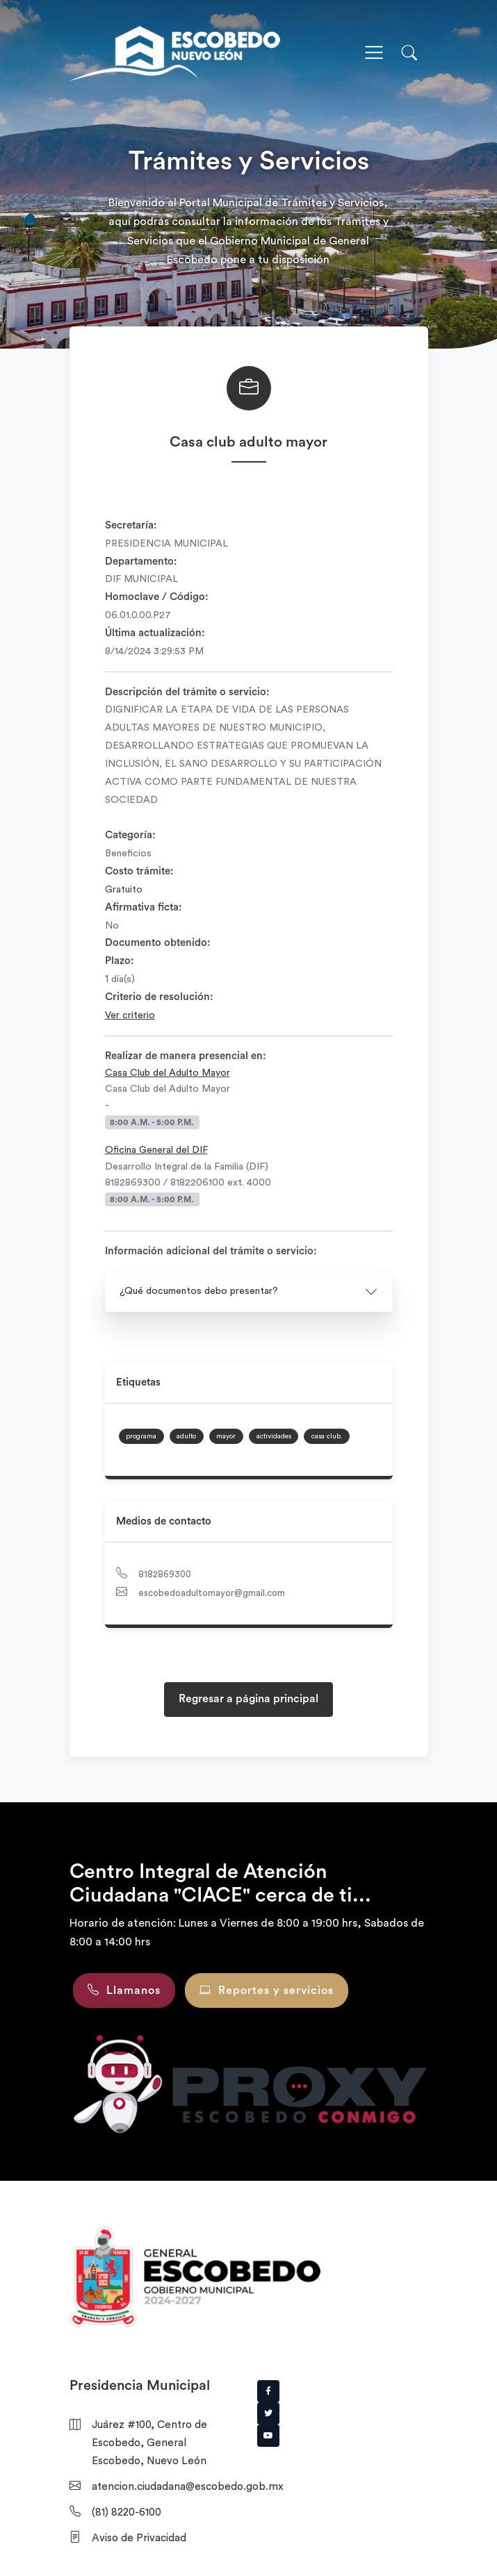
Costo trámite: (139, 871)
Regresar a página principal (248, 1698)
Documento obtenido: (158, 943)
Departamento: (141, 561)
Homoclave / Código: (157, 597)
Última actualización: (155, 633)
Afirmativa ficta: (143, 907)
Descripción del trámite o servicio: (187, 692)
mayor (226, 1436)
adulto (186, 1436)
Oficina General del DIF (156, 1150)
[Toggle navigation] (374, 53)
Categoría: (130, 835)
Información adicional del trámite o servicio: (211, 1251)
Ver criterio (130, 1015)
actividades (273, 1436)
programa (141, 1436)
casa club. (327, 1436)
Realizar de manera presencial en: (185, 1056)
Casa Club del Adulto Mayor (167, 1073)
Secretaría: (131, 525)
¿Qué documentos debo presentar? (199, 1291)
